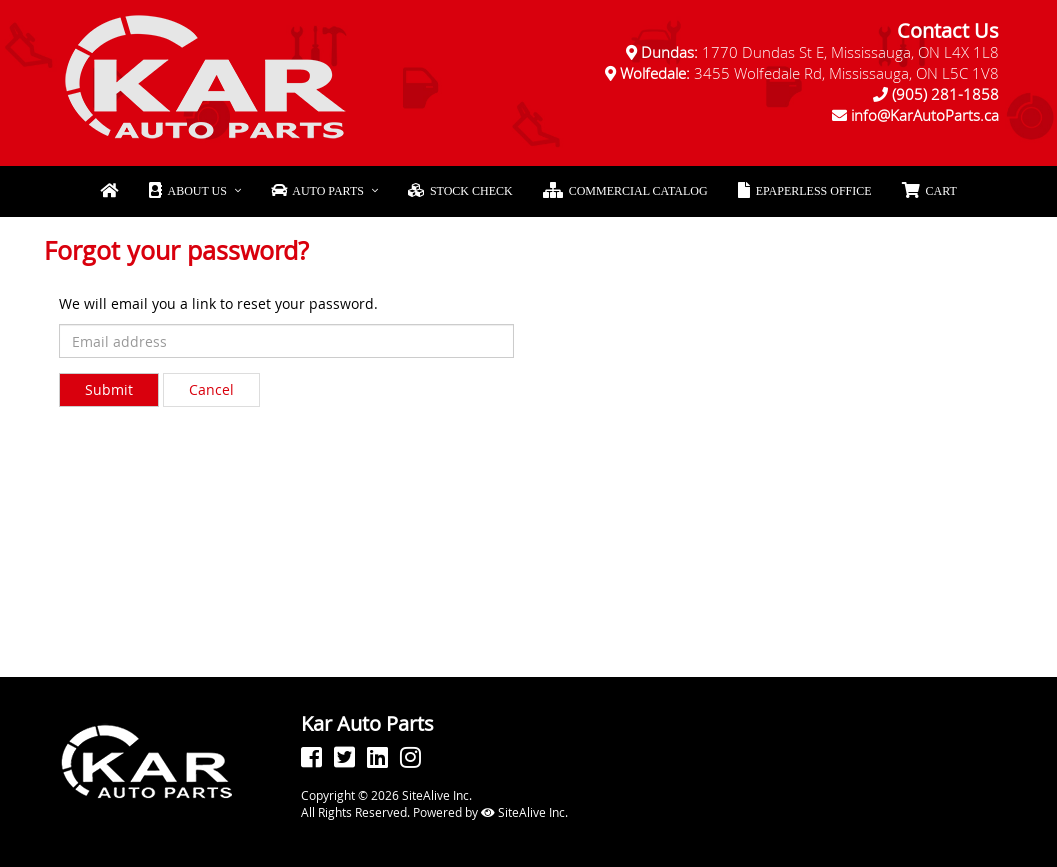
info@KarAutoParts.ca (925, 115)
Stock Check (460, 191)
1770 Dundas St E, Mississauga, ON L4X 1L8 (820, 52)
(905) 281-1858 (945, 94)
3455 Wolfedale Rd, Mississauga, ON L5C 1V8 (809, 73)
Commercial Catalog (625, 191)
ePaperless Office (805, 191)
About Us (187, 191)
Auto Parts (317, 191)
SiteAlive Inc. (524, 812)
